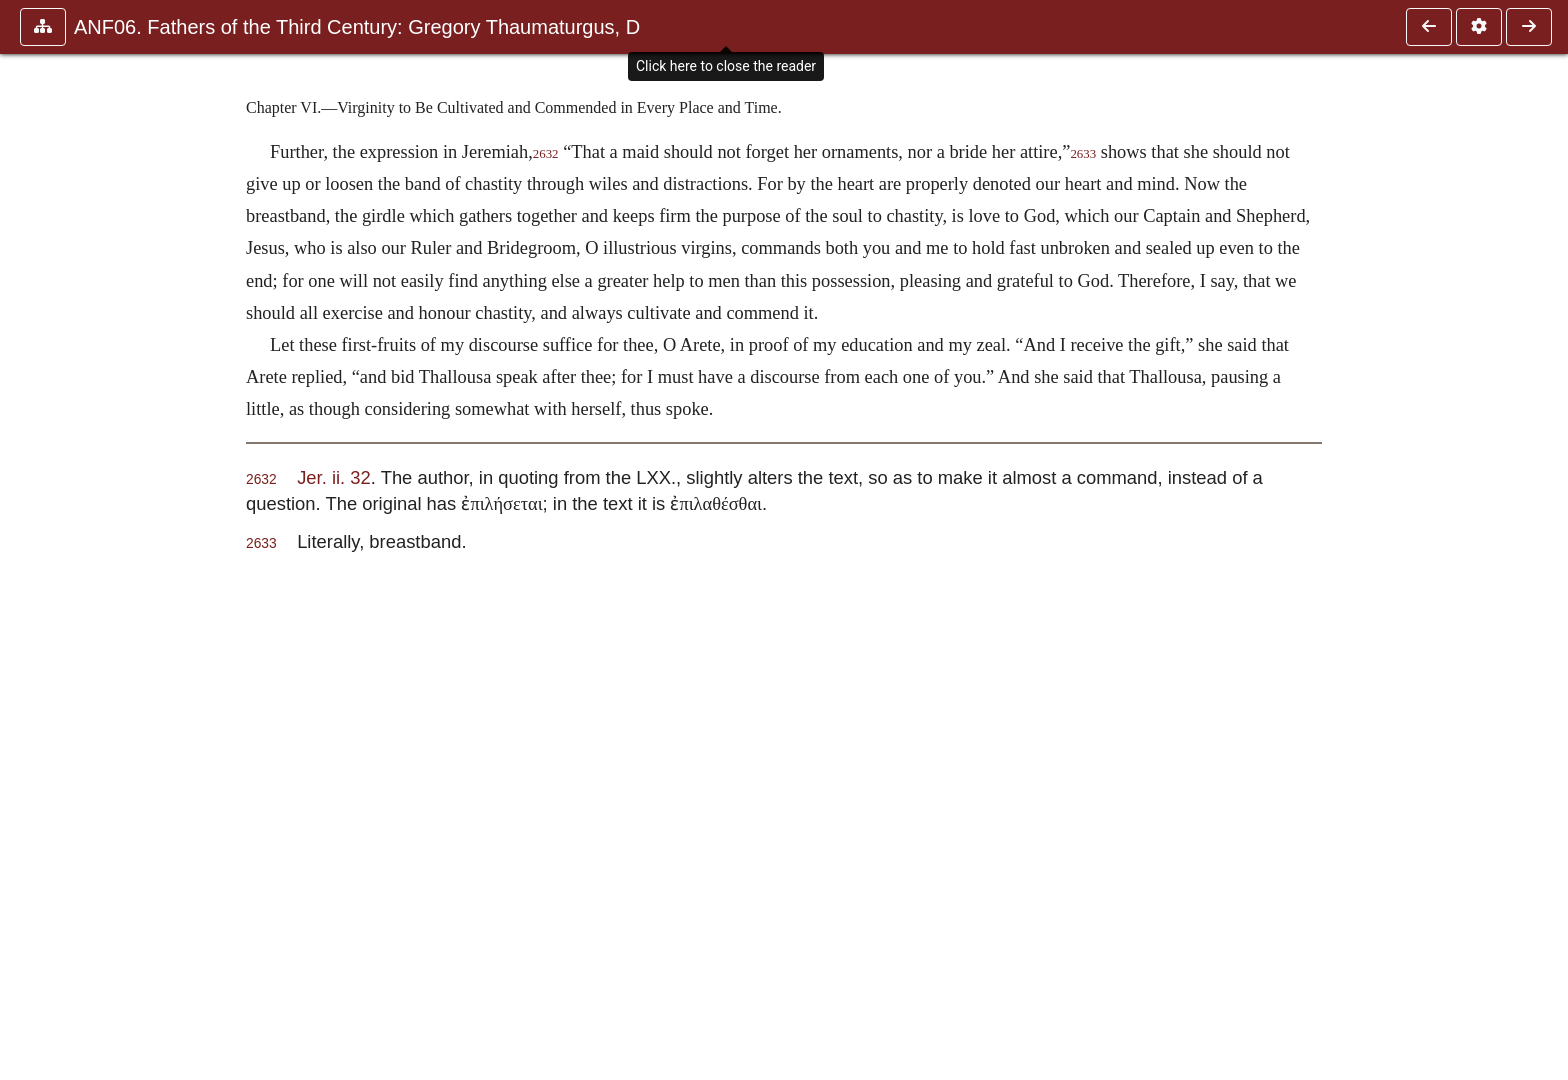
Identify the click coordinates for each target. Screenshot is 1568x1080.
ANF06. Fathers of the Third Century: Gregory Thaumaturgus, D (357, 27)
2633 (1083, 154)
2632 (546, 154)
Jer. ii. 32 (334, 477)
